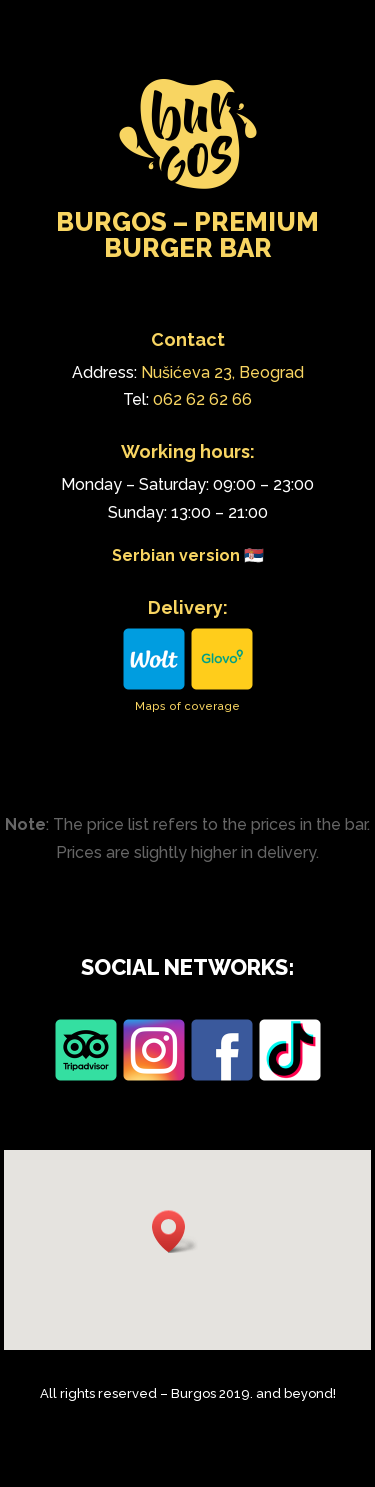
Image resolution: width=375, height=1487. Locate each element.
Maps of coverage (187, 706)
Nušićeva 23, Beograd (222, 372)
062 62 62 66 (202, 399)
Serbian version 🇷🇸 (188, 555)
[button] (175, 1231)
